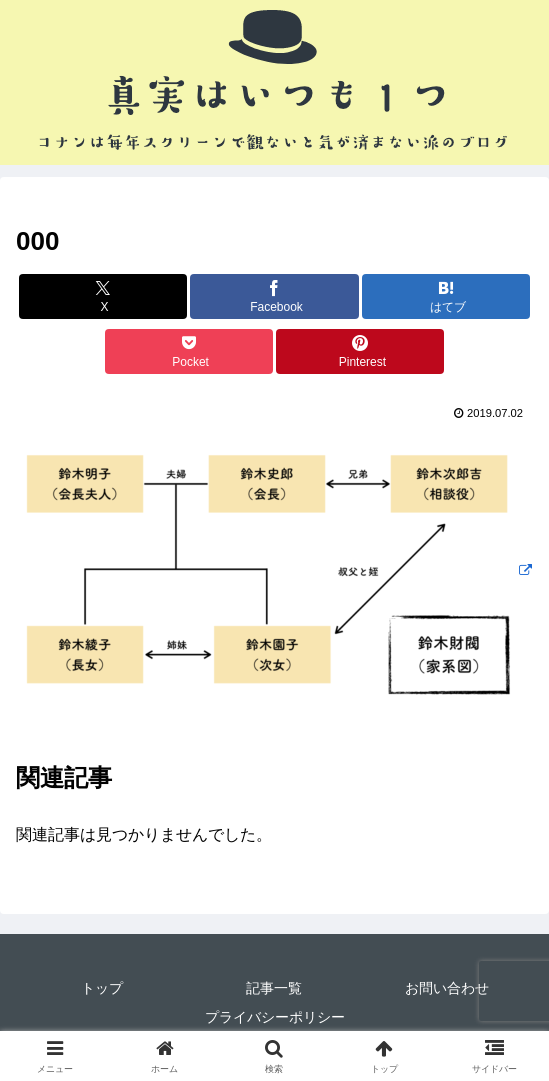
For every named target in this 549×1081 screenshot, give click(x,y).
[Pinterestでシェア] (360, 351)
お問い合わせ (447, 988)
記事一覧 (274, 988)
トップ (102, 988)
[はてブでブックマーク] (446, 296)
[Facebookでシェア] (274, 296)
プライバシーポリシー (275, 1017)
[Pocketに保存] (189, 351)
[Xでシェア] (103, 296)
